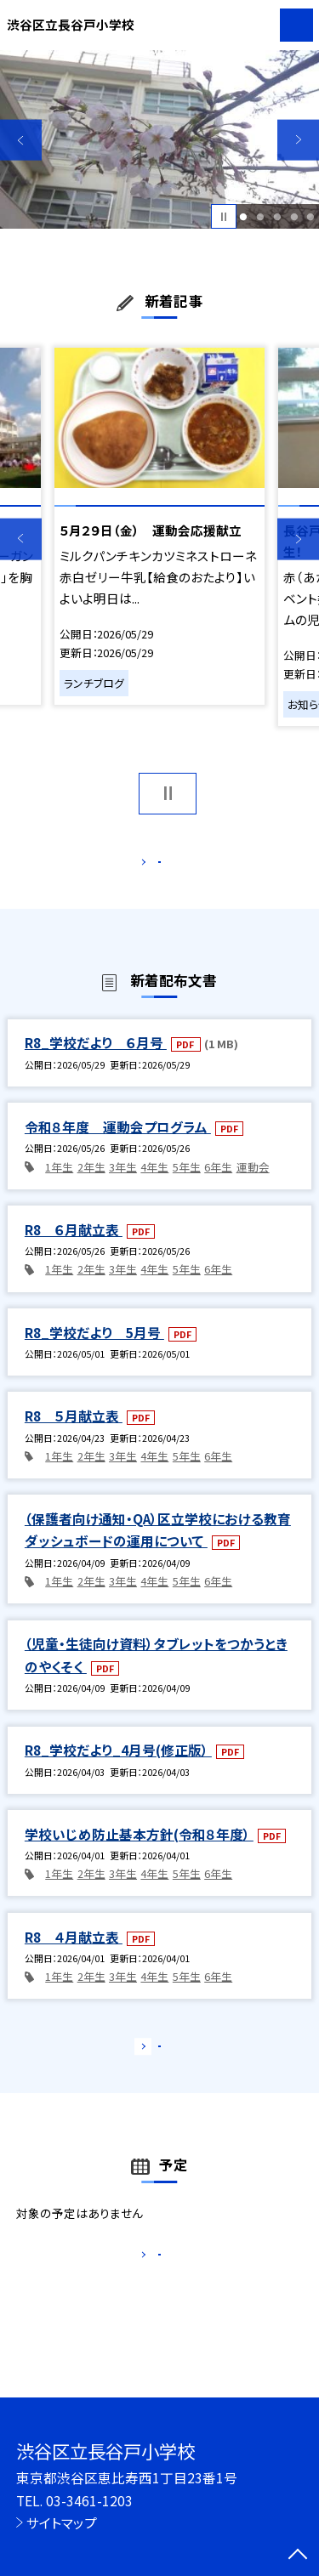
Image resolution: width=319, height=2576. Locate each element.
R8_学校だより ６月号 (96, 1061)
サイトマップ (61, 2522)
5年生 (187, 1185)
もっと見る (150, 865)
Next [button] (298, 140)
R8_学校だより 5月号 (94, 1350)
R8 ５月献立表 (73, 1433)
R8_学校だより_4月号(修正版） (118, 1767)
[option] (159, 140)
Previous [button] (21, 140)
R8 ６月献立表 (73, 1247)
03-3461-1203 (89, 2500)
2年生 (91, 1185)
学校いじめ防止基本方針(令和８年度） (139, 1851)
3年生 (123, 1185)
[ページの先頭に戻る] (297, 2555)
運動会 (253, 1185)
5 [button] (311, 217)
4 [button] (294, 217)
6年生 (218, 1185)
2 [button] (260, 217)
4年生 (154, 1185)
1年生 (59, 1185)
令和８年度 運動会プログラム (118, 1144)
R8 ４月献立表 (73, 1954)
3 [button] (277, 217)
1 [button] (244, 217)
